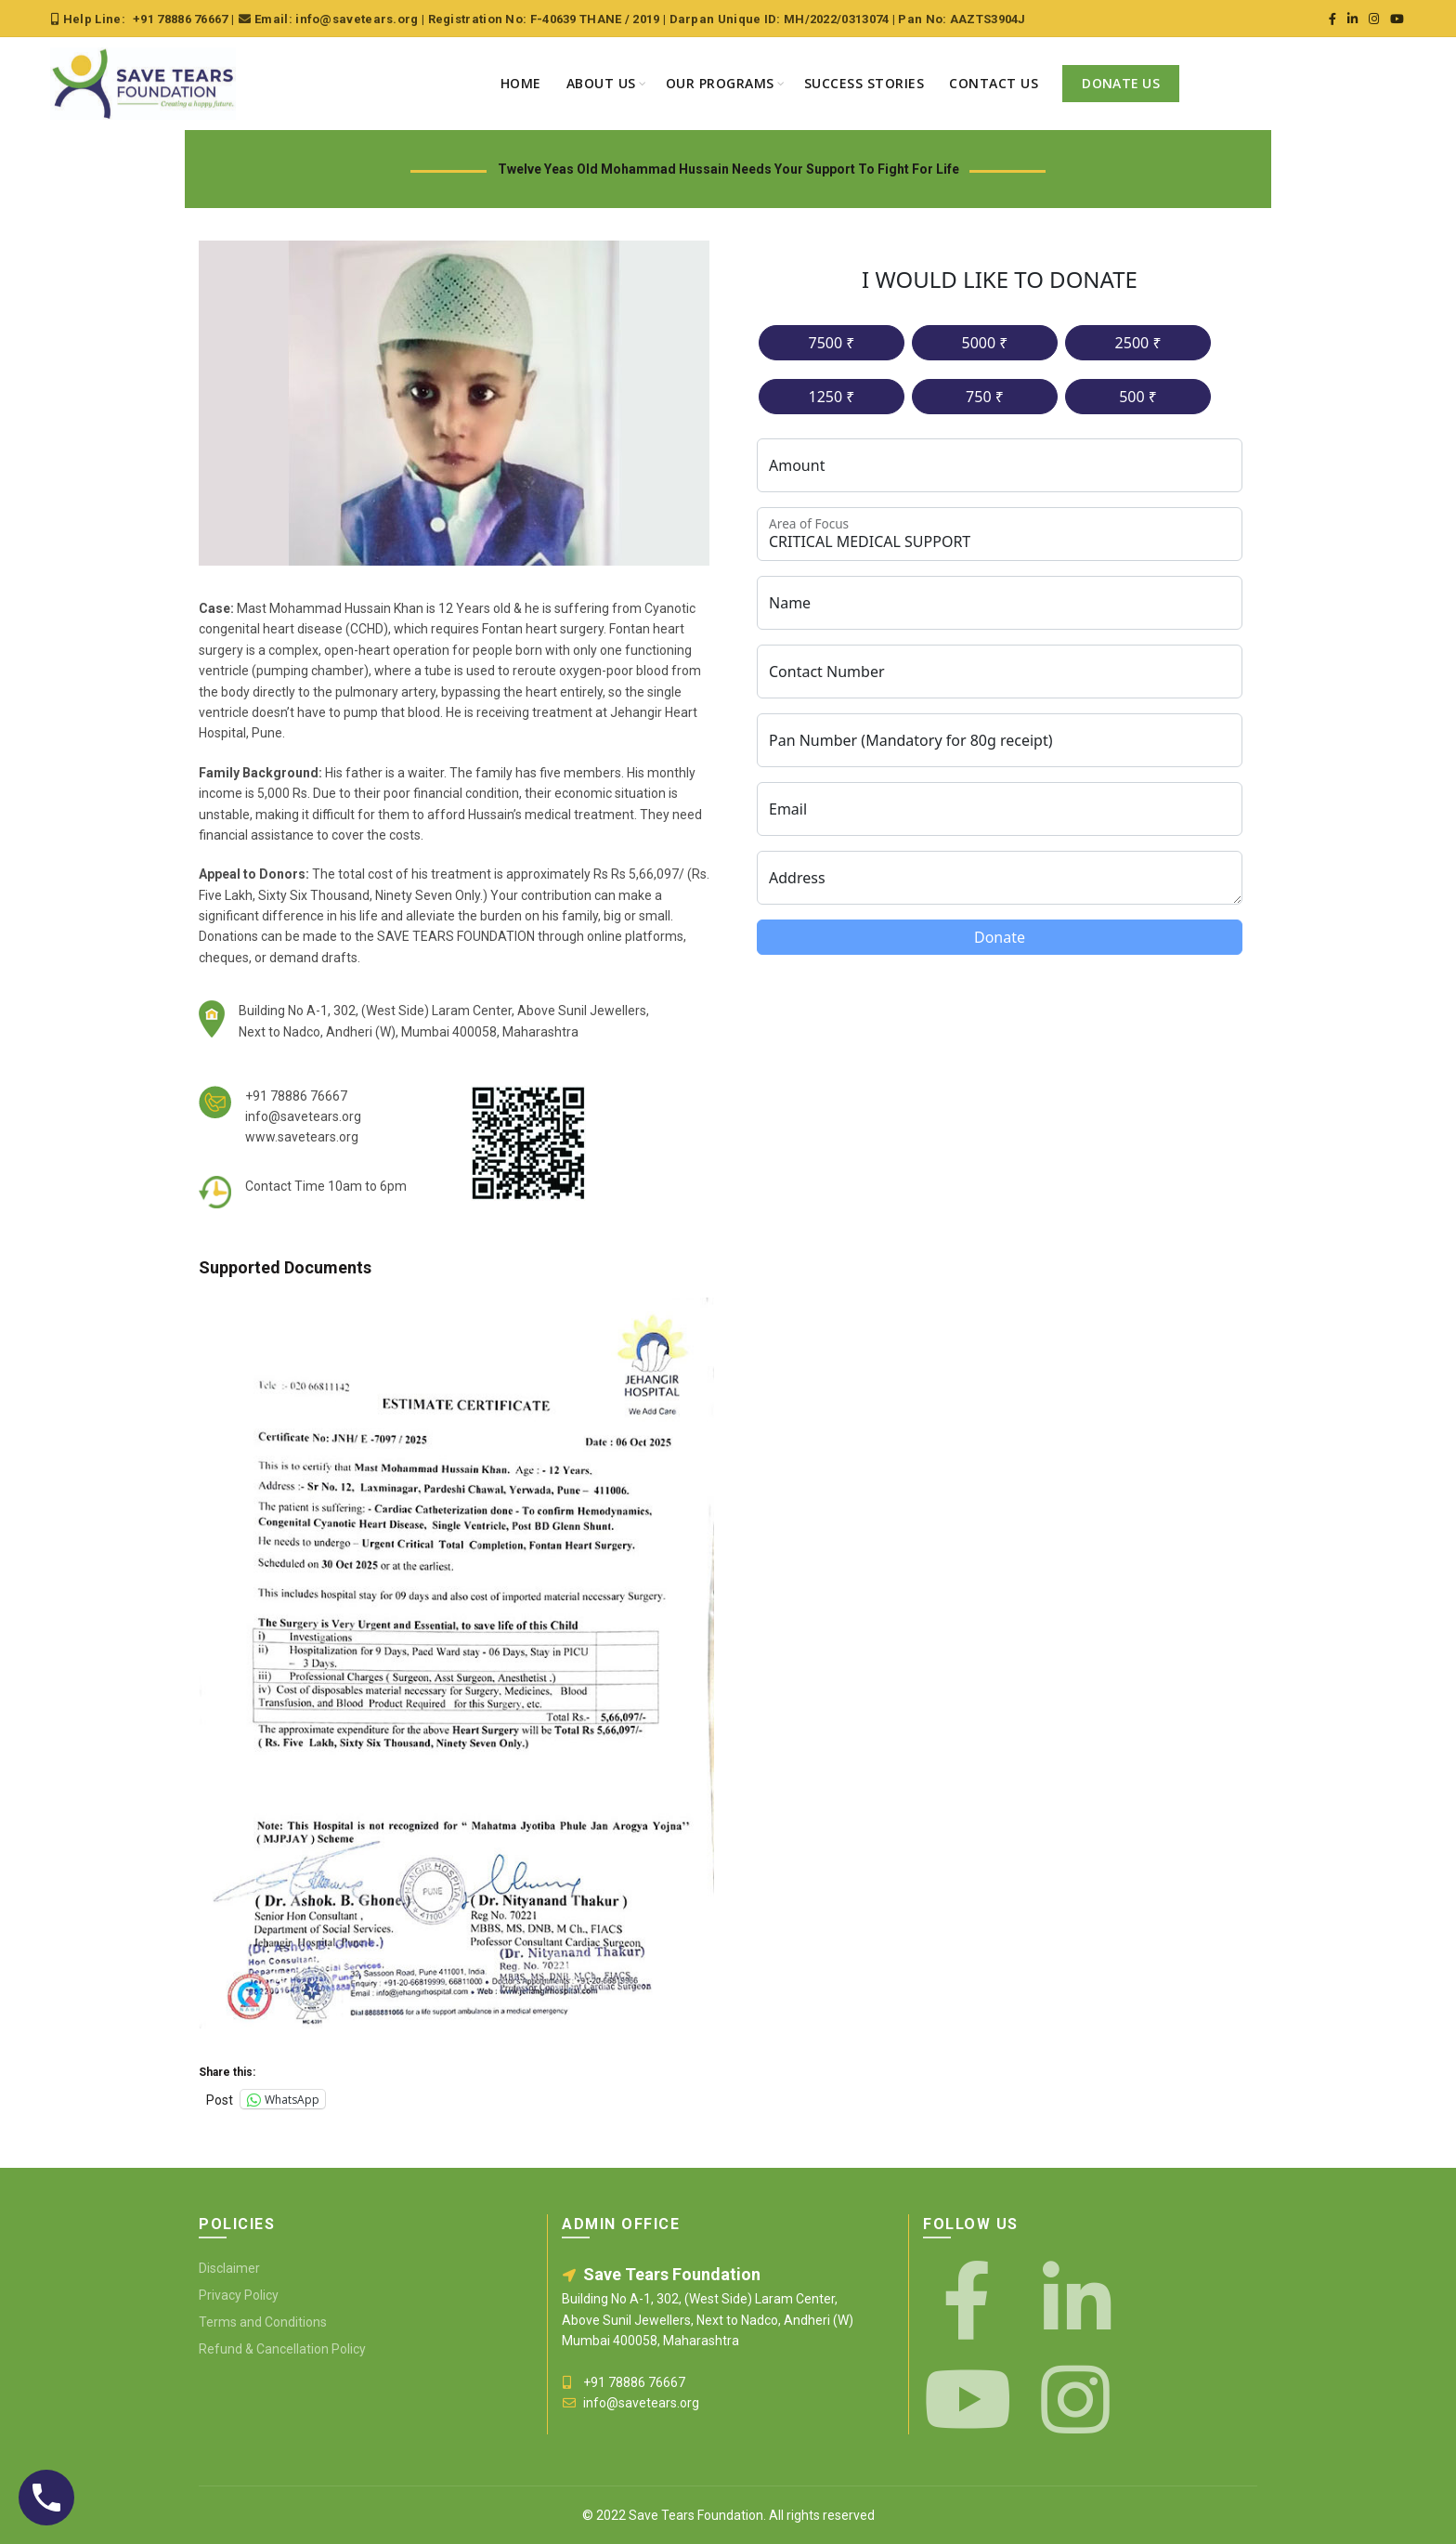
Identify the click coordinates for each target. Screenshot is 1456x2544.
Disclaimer (229, 2268)
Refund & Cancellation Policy (282, 2349)
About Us (601, 83)
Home (520, 83)
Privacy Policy (239, 2295)
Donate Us (1121, 83)
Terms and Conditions (263, 2322)
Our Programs (720, 83)
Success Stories (864, 83)
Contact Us (993, 83)
